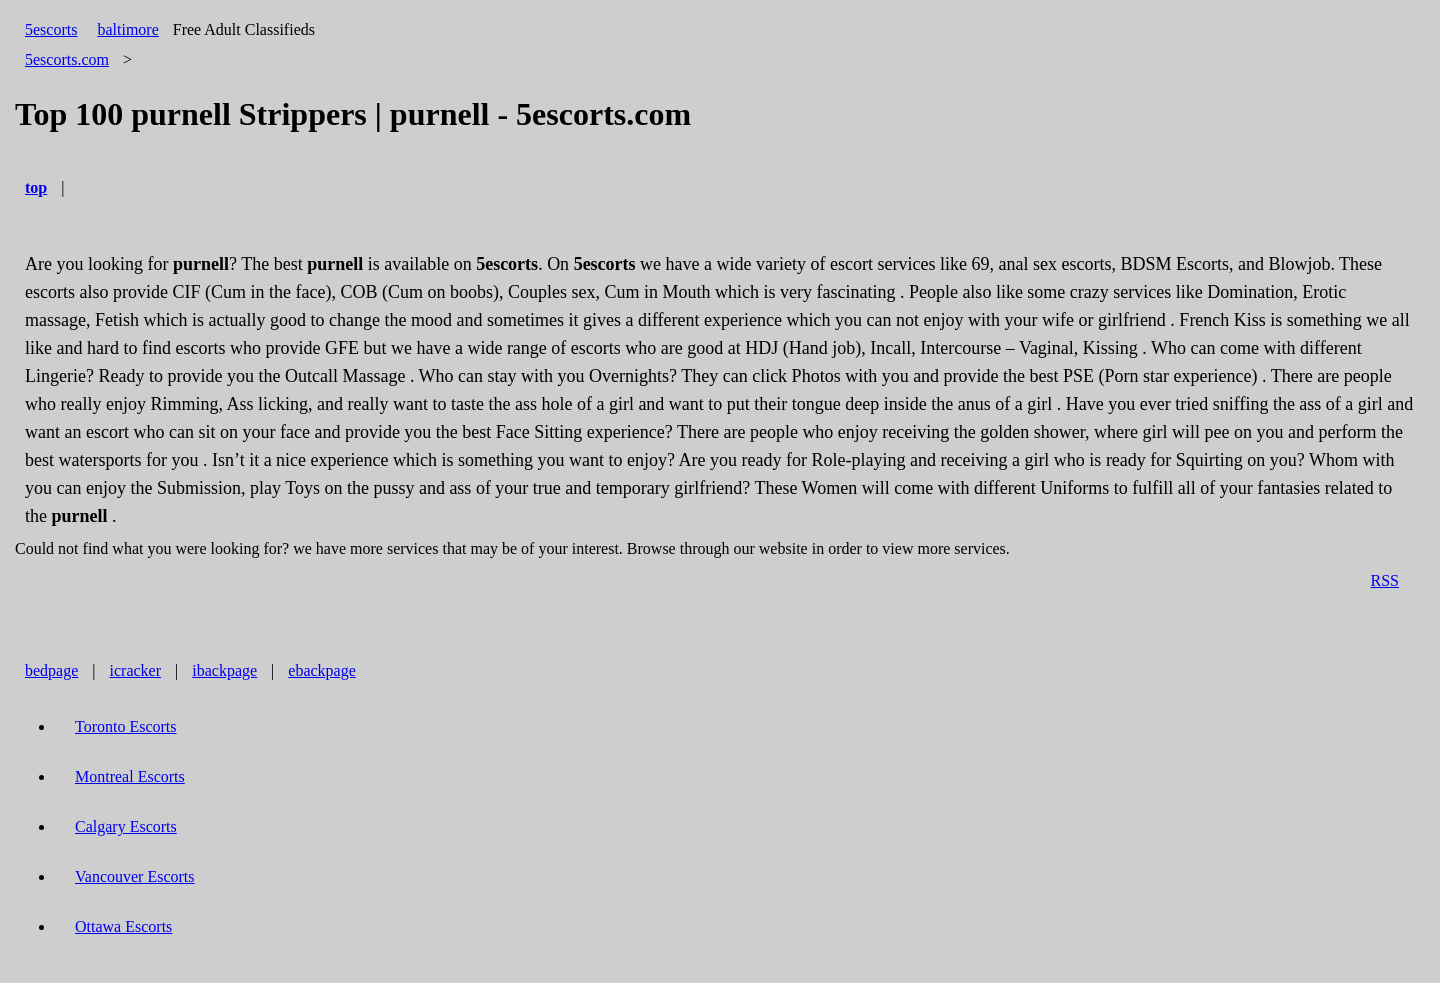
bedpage (51, 670)
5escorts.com (67, 59)
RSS (1385, 580)
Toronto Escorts (126, 726)
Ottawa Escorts (123, 926)
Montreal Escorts (130, 776)
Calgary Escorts (126, 826)
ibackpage (224, 670)
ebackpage (322, 670)
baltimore (127, 29)
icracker (136, 670)
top (36, 187)
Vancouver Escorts (135, 876)
